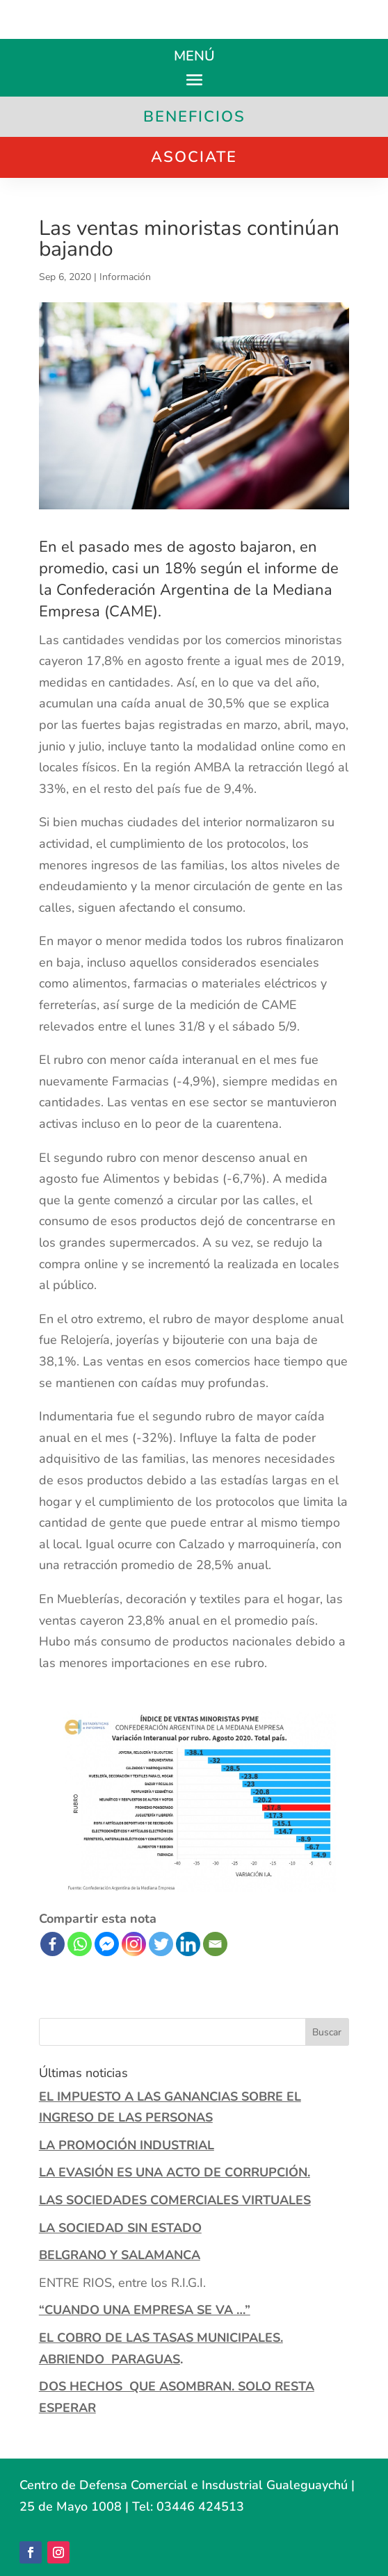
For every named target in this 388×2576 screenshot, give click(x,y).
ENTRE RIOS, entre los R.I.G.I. (122, 2282)
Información (125, 277)
